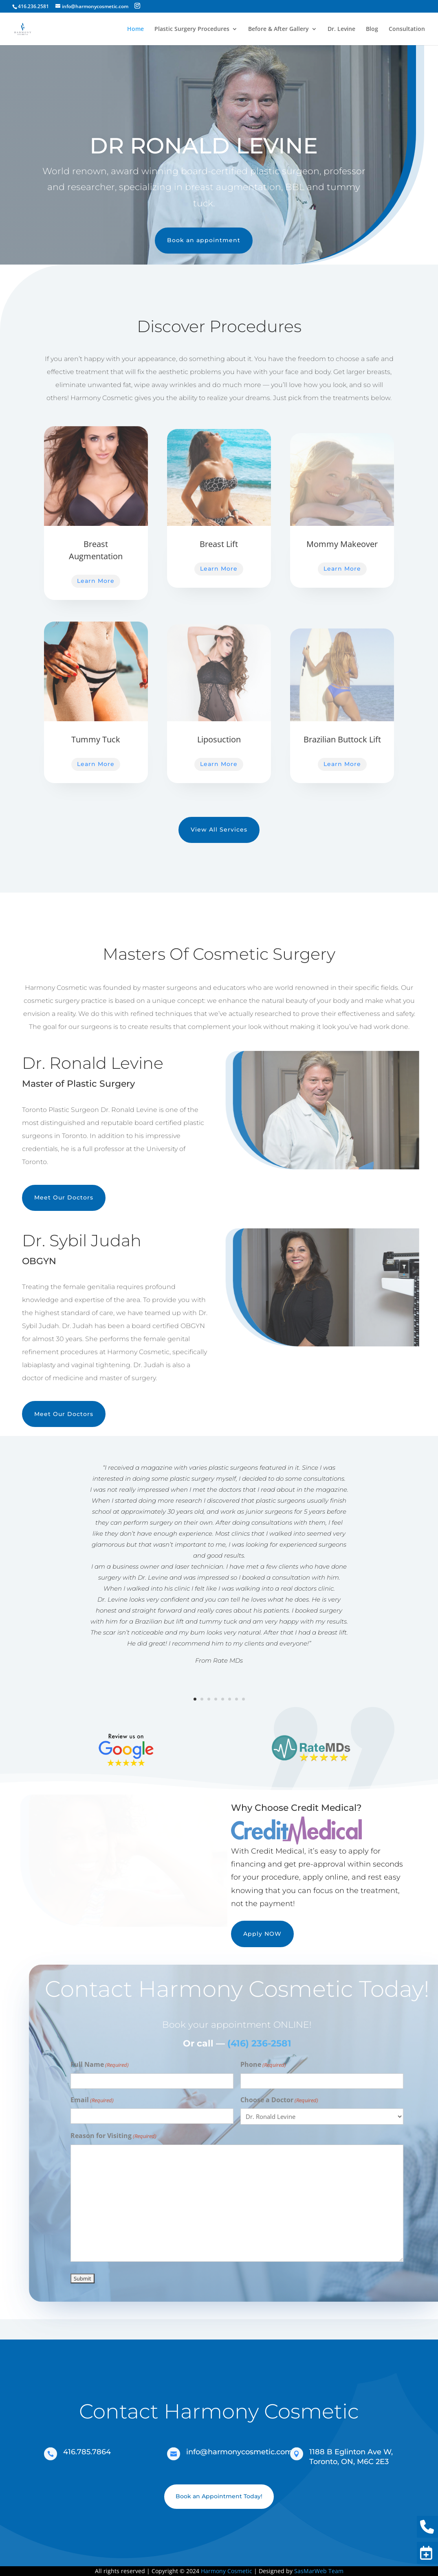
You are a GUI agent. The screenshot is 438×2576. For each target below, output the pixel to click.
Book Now (425, 2553)
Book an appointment (196, 240)
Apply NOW (262, 1933)
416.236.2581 (425, 2527)
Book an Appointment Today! (219, 2496)
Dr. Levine (341, 29)
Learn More (95, 580)
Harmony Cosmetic (226, 2571)
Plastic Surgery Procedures (191, 29)
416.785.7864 (87, 2451)
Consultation (407, 29)
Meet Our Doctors (63, 1197)
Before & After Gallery (278, 29)
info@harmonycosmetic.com (239, 2451)
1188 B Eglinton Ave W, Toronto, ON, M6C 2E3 (351, 2456)
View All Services (219, 829)
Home (135, 29)
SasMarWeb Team (318, 2571)
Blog (372, 29)
